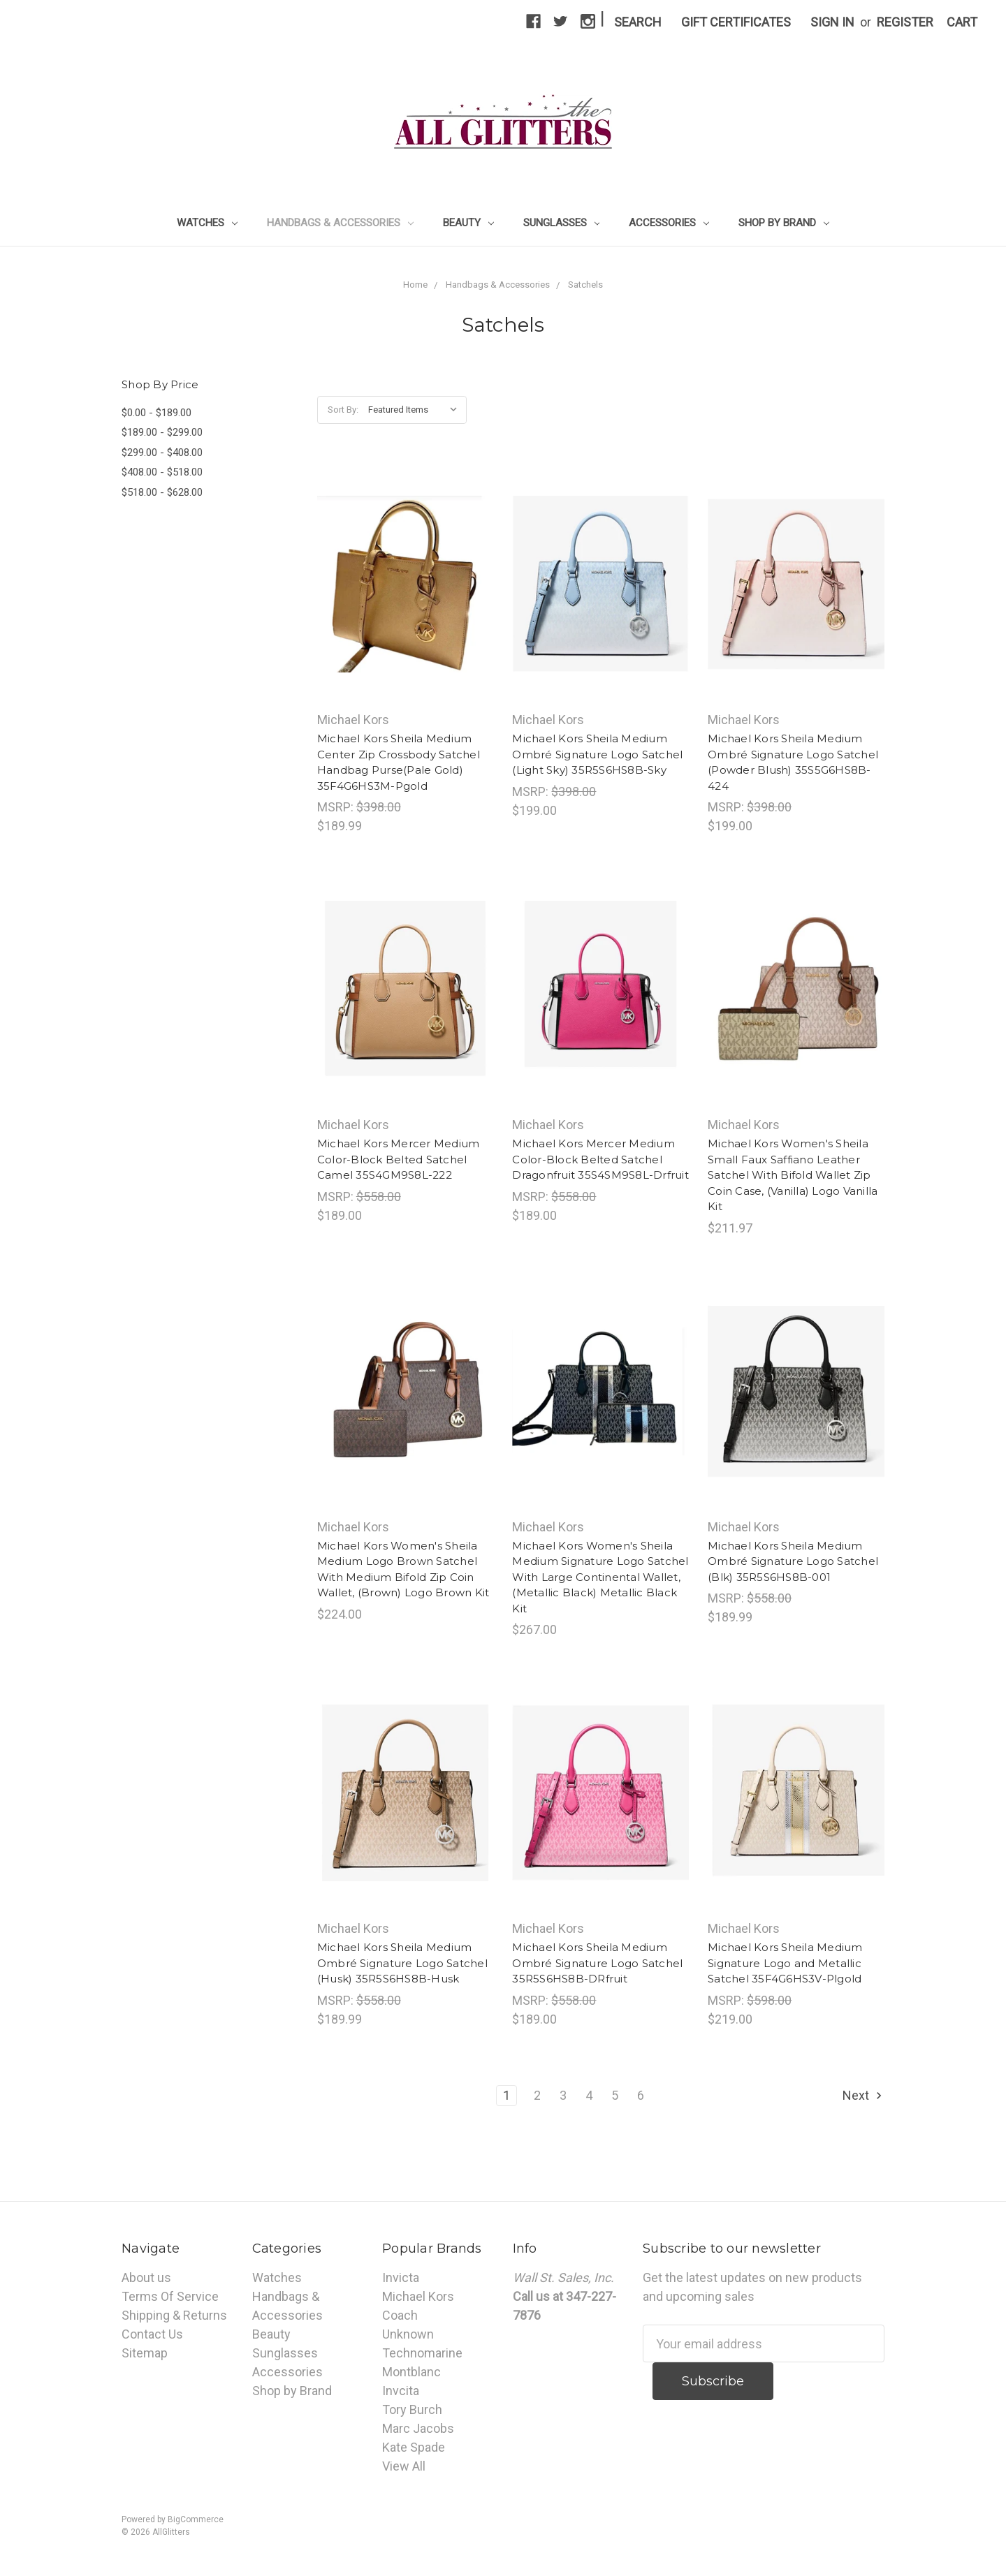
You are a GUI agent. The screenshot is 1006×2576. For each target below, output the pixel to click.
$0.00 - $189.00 (156, 412)
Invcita (400, 2390)
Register (905, 22)
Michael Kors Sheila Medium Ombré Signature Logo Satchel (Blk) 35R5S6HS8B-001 (793, 1561)
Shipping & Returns (174, 2315)
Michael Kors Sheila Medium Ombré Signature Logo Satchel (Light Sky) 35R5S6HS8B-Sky (597, 754)
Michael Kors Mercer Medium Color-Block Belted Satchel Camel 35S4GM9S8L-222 (398, 1159)
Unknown (408, 2334)
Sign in (832, 22)
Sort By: (343, 409)
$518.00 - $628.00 (162, 492)
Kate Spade (413, 2447)
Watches (207, 222)
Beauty (468, 222)
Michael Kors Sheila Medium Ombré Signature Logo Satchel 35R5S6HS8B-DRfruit (597, 1963)
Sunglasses (561, 222)
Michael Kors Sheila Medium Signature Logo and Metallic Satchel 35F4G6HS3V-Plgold (785, 1963)
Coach (400, 2315)
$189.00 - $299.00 (162, 432)
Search (638, 22)
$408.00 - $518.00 (162, 472)
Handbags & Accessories (340, 222)
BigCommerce (196, 2519)
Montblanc (411, 2371)
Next (863, 2095)
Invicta (400, 2277)
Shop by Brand (783, 222)
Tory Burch (412, 2409)
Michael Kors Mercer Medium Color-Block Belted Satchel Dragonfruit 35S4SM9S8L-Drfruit (600, 1159)
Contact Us (152, 2334)
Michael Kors (418, 2296)
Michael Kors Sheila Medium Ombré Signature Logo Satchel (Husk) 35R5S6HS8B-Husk (402, 1963)
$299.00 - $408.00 (162, 452)
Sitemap (145, 2353)
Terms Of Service (170, 2296)
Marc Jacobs (418, 2428)
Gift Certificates (736, 22)
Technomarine (422, 2353)
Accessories (669, 222)
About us (146, 2277)
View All (403, 2466)
